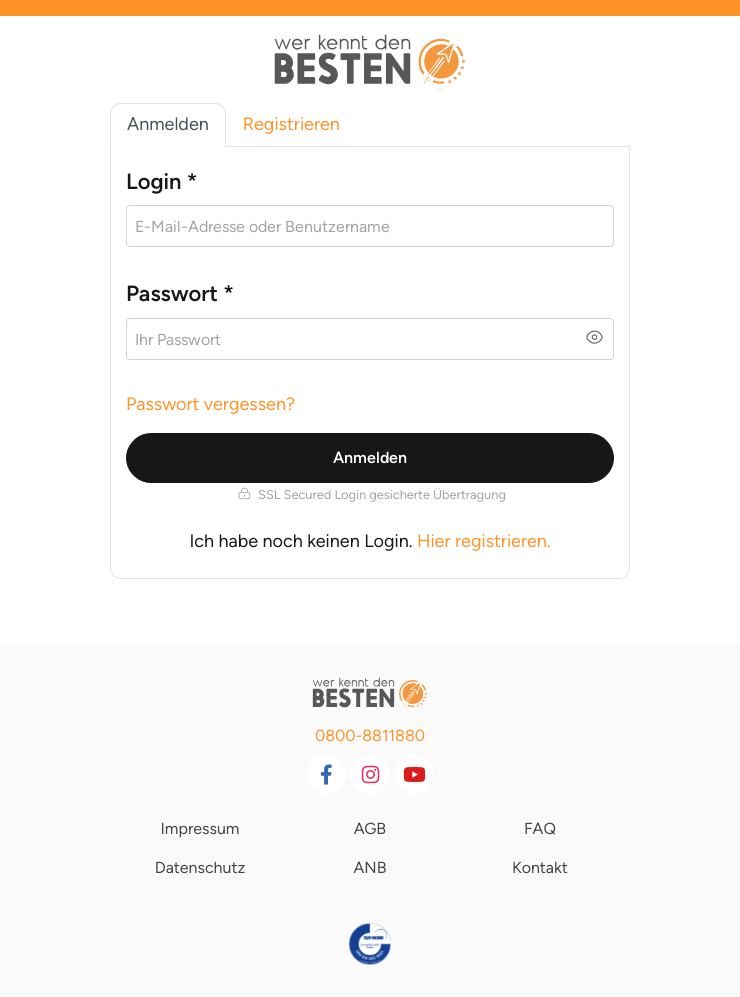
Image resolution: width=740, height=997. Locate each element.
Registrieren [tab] (291, 124)
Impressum (199, 828)
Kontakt (540, 867)
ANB (369, 867)
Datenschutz (200, 867)
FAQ (540, 828)
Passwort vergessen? (210, 404)
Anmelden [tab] (168, 124)
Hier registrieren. (484, 541)
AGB (370, 828)
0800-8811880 (370, 735)
